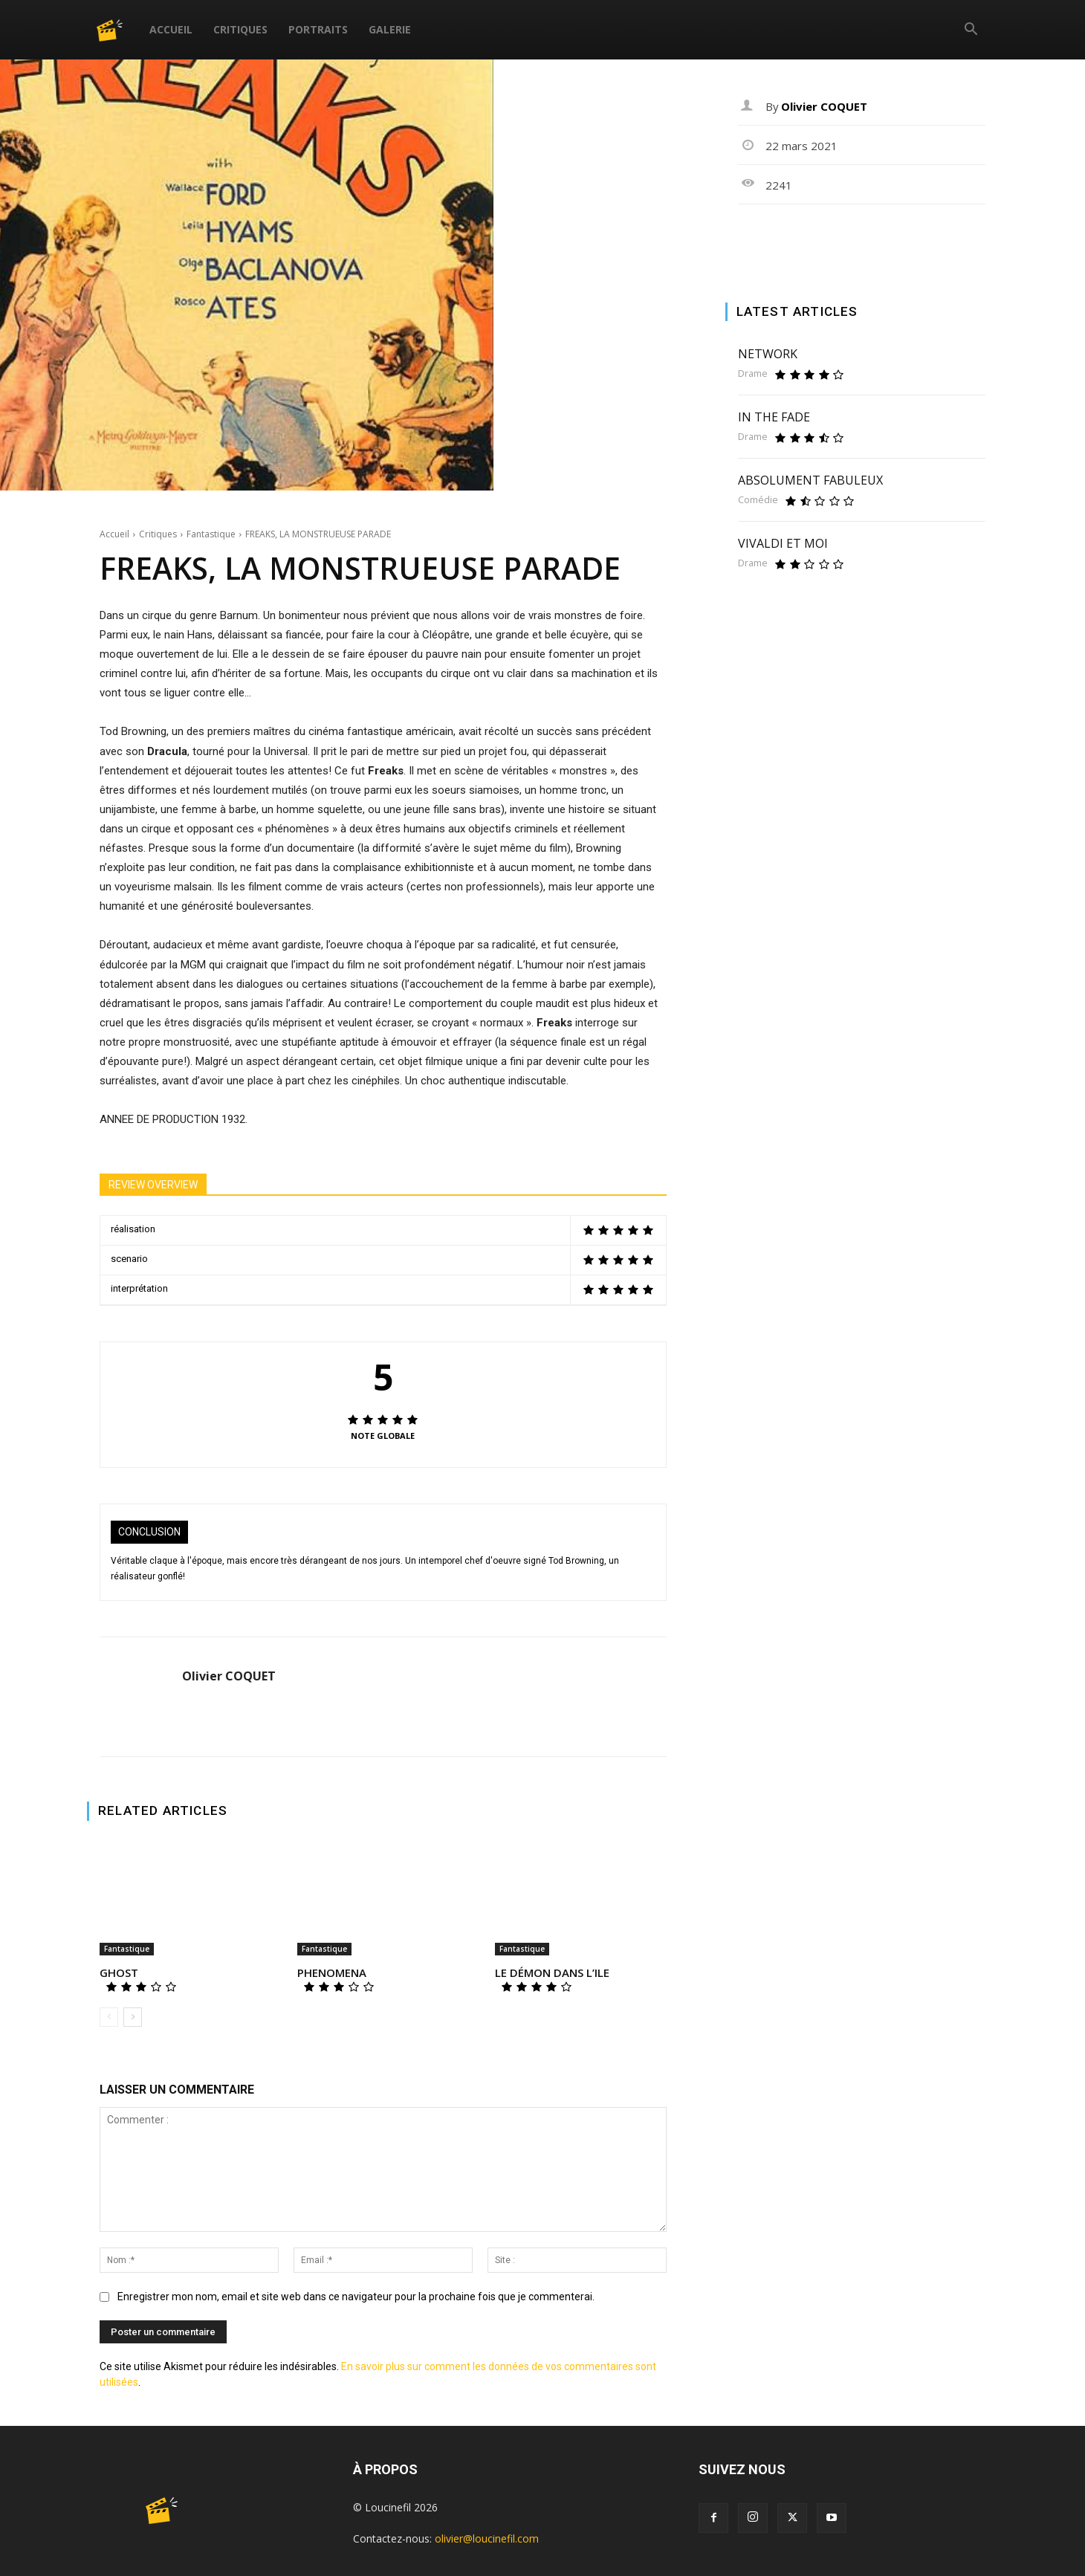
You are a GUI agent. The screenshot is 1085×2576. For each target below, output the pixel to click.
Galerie (390, 29)
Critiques (240, 29)
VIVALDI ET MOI (783, 543)
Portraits (318, 29)
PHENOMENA (331, 1972)
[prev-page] (109, 2017)
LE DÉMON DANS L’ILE (552, 1972)
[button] (970, 31)
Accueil (170, 29)
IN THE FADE (774, 417)
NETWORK (767, 354)
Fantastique (211, 534)
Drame (753, 373)
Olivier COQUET (229, 1676)
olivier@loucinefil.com (487, 2538)
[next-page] (132, 2017)
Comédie (758, 500)
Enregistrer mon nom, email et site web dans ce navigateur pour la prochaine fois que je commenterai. (356, 2296)
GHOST (119, 1972)
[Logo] (118, 29)
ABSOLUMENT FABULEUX (810, 480)
